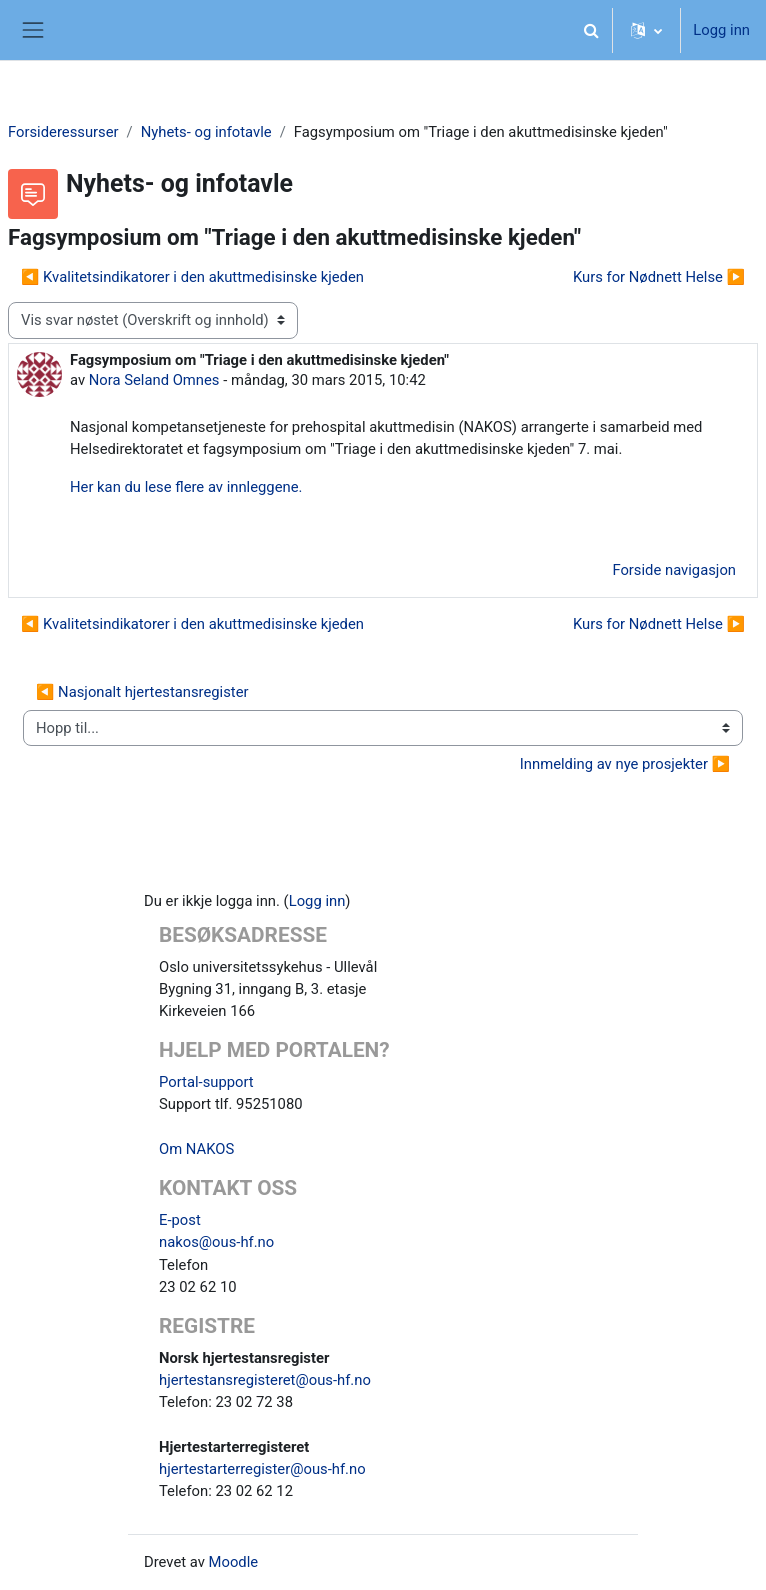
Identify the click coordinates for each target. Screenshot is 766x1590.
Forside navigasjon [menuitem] (674, 570)
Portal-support (206, 1082)
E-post (180, 1220)
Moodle (234, 1562)
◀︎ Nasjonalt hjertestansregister (142, 692)
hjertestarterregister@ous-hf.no (262, 1469)
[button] (591, 30)
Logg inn (721, 30)
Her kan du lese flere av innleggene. (186, 487)
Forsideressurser (63, 132)
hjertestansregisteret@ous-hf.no (265, 1380)
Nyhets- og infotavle (206, 132)
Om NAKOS (196, 1149)
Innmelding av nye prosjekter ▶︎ (625, 764)
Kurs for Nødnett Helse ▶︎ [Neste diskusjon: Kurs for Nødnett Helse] (659, 277)
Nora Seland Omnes (154, 380)
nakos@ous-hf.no (216, 1242)
